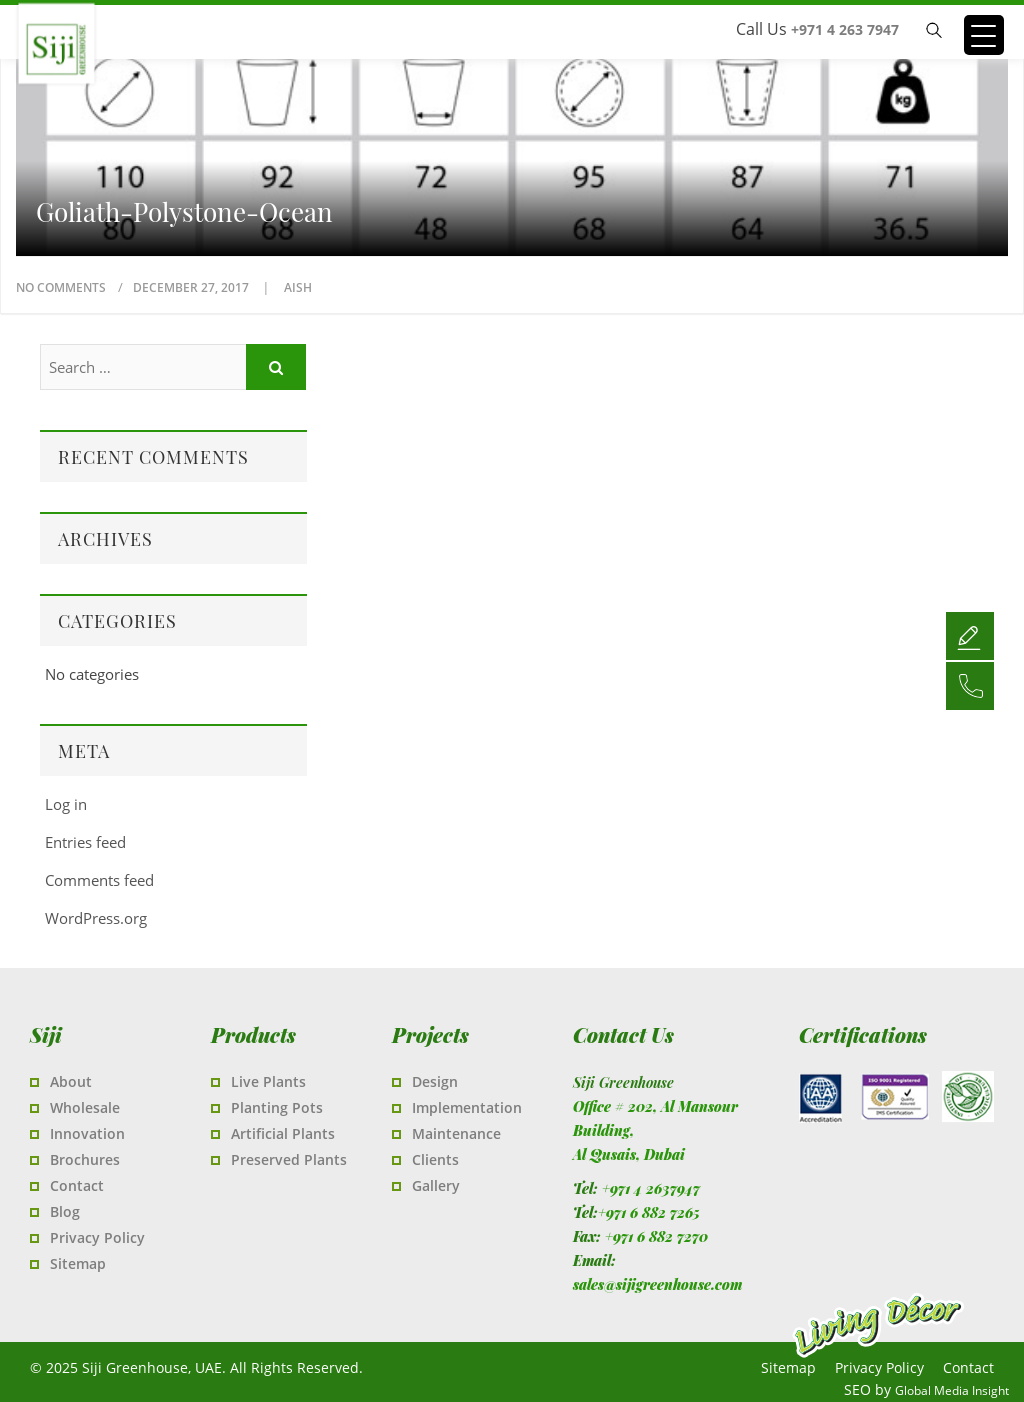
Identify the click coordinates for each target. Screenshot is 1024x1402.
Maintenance (456, 1133)
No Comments (61, 287)
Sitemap (78, 1263)
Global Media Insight (952, 1390)
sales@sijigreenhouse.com (657, 1284)
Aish (298, 287)
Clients (435, 1159)
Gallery (436, 1185)
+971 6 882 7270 (656, 1236)
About (71, 1081)
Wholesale (85, 1107)
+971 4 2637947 (651, 1188)
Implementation (467, 1107)
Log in (66, 804)
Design (435, 1081)
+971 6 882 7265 (649, 1212)
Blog (65, 1211)
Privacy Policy (97, 1237)
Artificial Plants (283, 1133)
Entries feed (85, 842)
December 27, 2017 (192, 287)
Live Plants (268, 1081)
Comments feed (99, 880)
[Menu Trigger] (984, 35)
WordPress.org (96, 918)
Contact (77, 1185)
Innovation (87, 1133)
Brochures (85, 1159)
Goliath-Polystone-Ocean (184, 212)
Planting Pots (277, 1107)
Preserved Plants (289, 1159)
